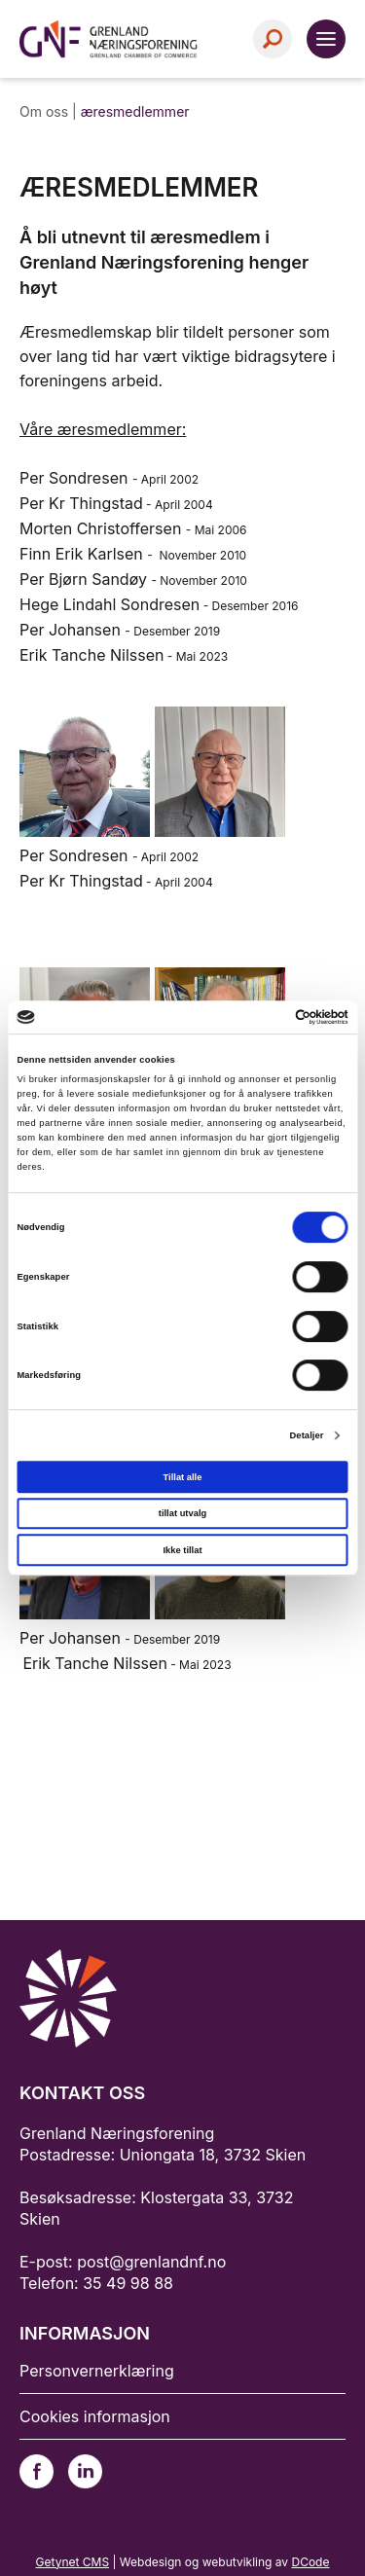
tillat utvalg (182, 1513)
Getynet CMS (73, 2562)
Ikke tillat (182, 1550)
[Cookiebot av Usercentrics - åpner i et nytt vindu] (264, 1017)
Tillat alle (183, 1477)
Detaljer (306, 1435)
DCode (310, 2562)
